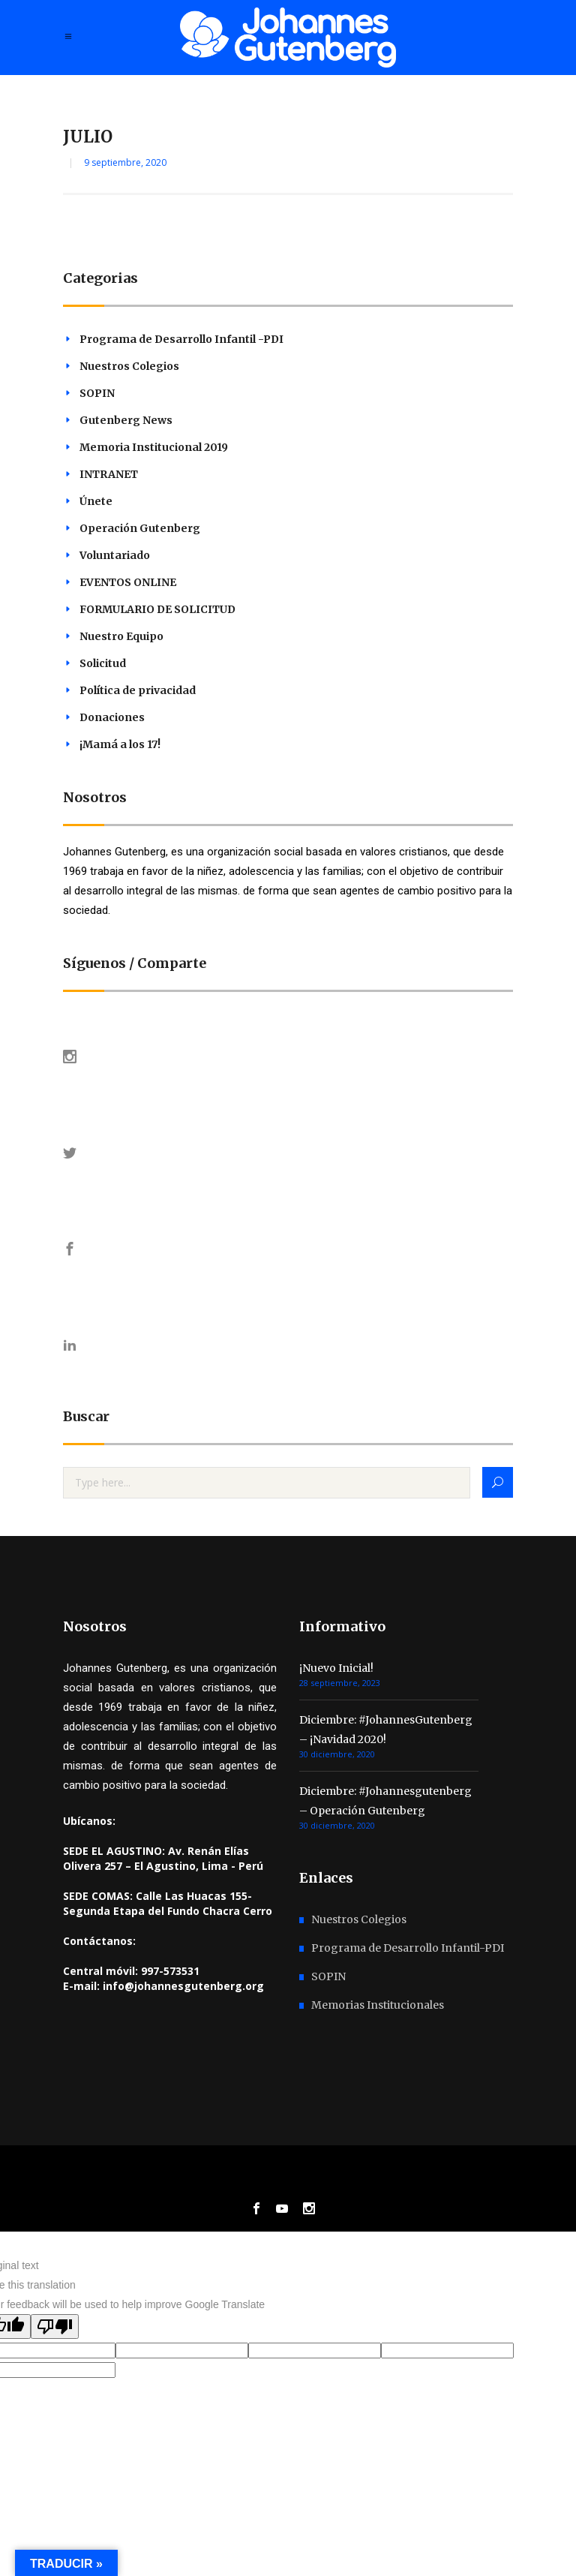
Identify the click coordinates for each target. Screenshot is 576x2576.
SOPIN (97, 393)
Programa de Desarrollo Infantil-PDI (407, 1948)
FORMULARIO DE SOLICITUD (158, 609)
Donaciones (112, 717)
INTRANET (109, 474)
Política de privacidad (138, 690)
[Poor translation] (55, 2326)
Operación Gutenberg (140, 528)
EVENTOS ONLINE (128, 582)
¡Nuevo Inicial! (336, 1668)
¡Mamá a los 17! (120, 744)
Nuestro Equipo (122, 636)
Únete (96, 501)
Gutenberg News (126, 420)
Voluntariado (115, 555)
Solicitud (103, 663)
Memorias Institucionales (377, 2005)
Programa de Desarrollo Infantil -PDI (182, 339)
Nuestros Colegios (129, 366)
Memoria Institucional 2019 (154, 447)
